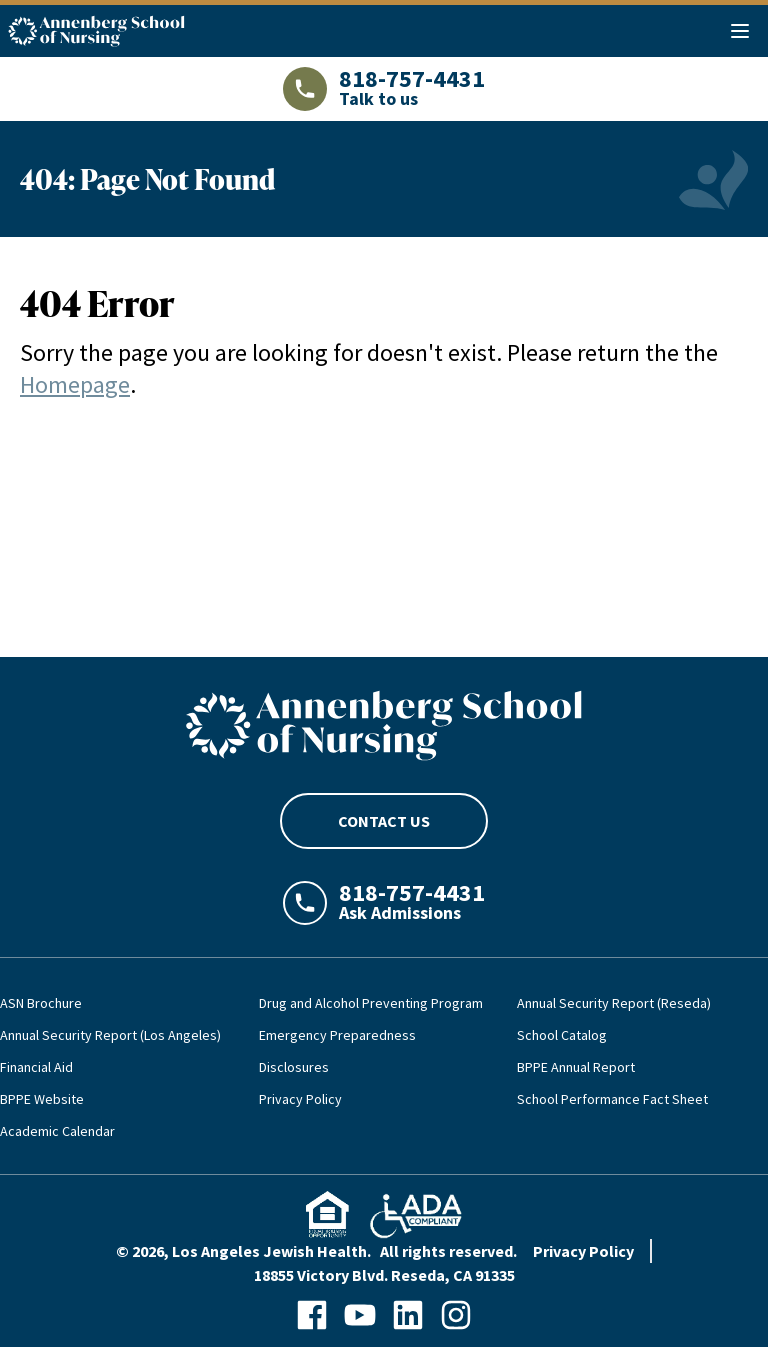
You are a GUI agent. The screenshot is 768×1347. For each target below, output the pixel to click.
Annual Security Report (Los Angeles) (110, 1035)
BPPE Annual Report (576, 1067)
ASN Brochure (41, 1003)
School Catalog (562, 1035)
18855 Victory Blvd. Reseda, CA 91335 (384, 1275)
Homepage (75, 384)
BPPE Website (42, 1099)
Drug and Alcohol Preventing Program (371, 1003)
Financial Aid (36, 1067)
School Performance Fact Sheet (612, 1099)
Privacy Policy (300, 1099)
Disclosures (294, 1067)
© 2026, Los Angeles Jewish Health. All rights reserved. (316, 1251)
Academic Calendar (57, 1131)
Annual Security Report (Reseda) (614, 1003)
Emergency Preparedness (337, 1035)
